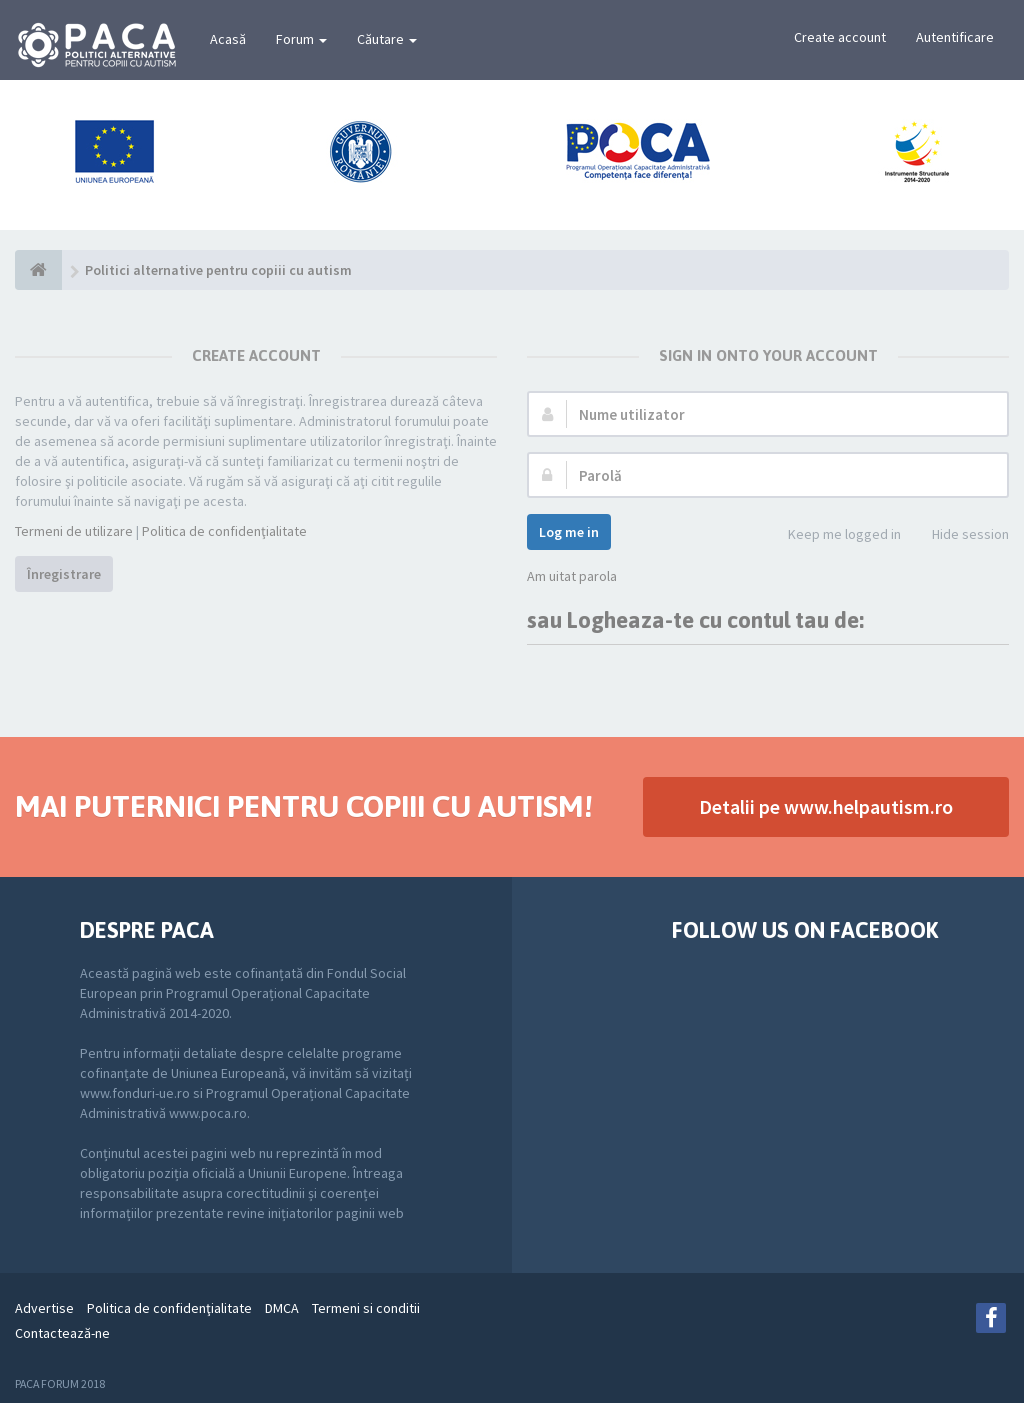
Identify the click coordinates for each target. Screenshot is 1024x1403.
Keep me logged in (833, 535)
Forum (301, 39)
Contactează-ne (62, 1333)
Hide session (959, 535)
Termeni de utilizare (74, 531)
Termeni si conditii (366, 1308)
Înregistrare (64, 574)
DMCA (282, 1308)
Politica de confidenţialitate (224, 531)
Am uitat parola (572, 576)
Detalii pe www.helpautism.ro (826, 806)
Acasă (228, 39)
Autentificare (955, 37)
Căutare (387, 39)
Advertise (44, 1308)
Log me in (569, 532)
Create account (840, 37)
